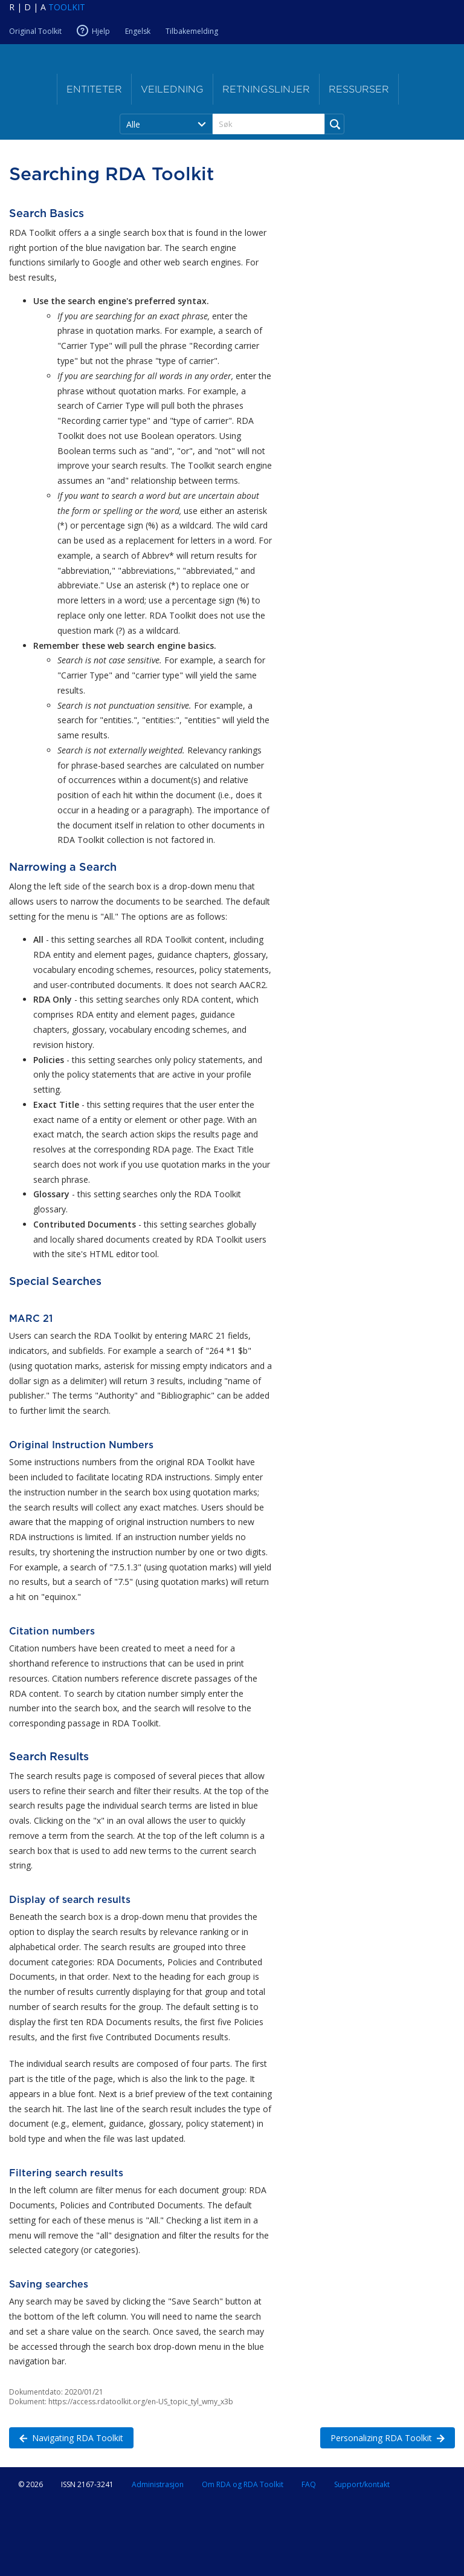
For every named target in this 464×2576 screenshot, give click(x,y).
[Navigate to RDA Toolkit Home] (47, 7)
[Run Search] (334, 124)
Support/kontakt (362, 2484)
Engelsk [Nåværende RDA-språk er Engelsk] (137, 31)
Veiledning (172, 89)
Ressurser (359, 89)
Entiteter (94, 89)
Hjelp (101, 31)
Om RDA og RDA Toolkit (242, 2484)
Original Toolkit (35, 31)
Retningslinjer (266, 89)
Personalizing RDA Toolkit (382, 2437)
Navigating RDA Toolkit (66, 2437)
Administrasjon (158, 2484)
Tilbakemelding (192, 31)
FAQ (308, 2484)
